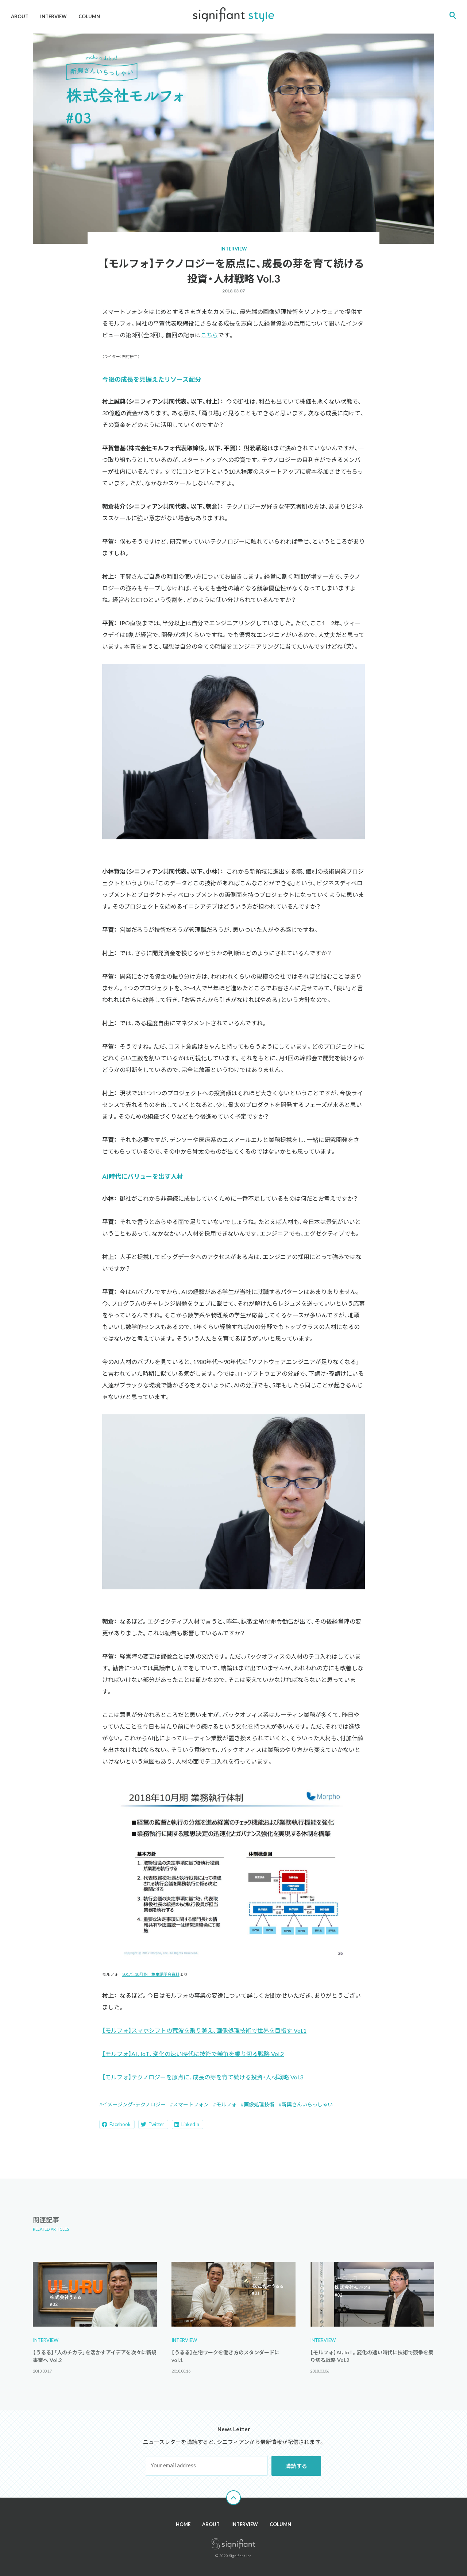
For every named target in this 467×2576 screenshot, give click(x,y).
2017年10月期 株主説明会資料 (151, 1974)
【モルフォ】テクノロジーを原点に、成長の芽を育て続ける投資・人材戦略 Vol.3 (202, 2077)
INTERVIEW (53, 16)
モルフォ (226, 2104)
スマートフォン (191, 2104)
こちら (209, 334)
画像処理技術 (259, 2104)
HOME (183, 2524)
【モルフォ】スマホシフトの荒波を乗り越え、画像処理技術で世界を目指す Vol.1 (204, 2030)
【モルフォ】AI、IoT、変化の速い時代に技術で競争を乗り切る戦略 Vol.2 (193, 2053)
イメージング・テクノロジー (134, 2104)
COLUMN (89, 16)
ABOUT (19, 16)
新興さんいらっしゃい (307, 2104)
